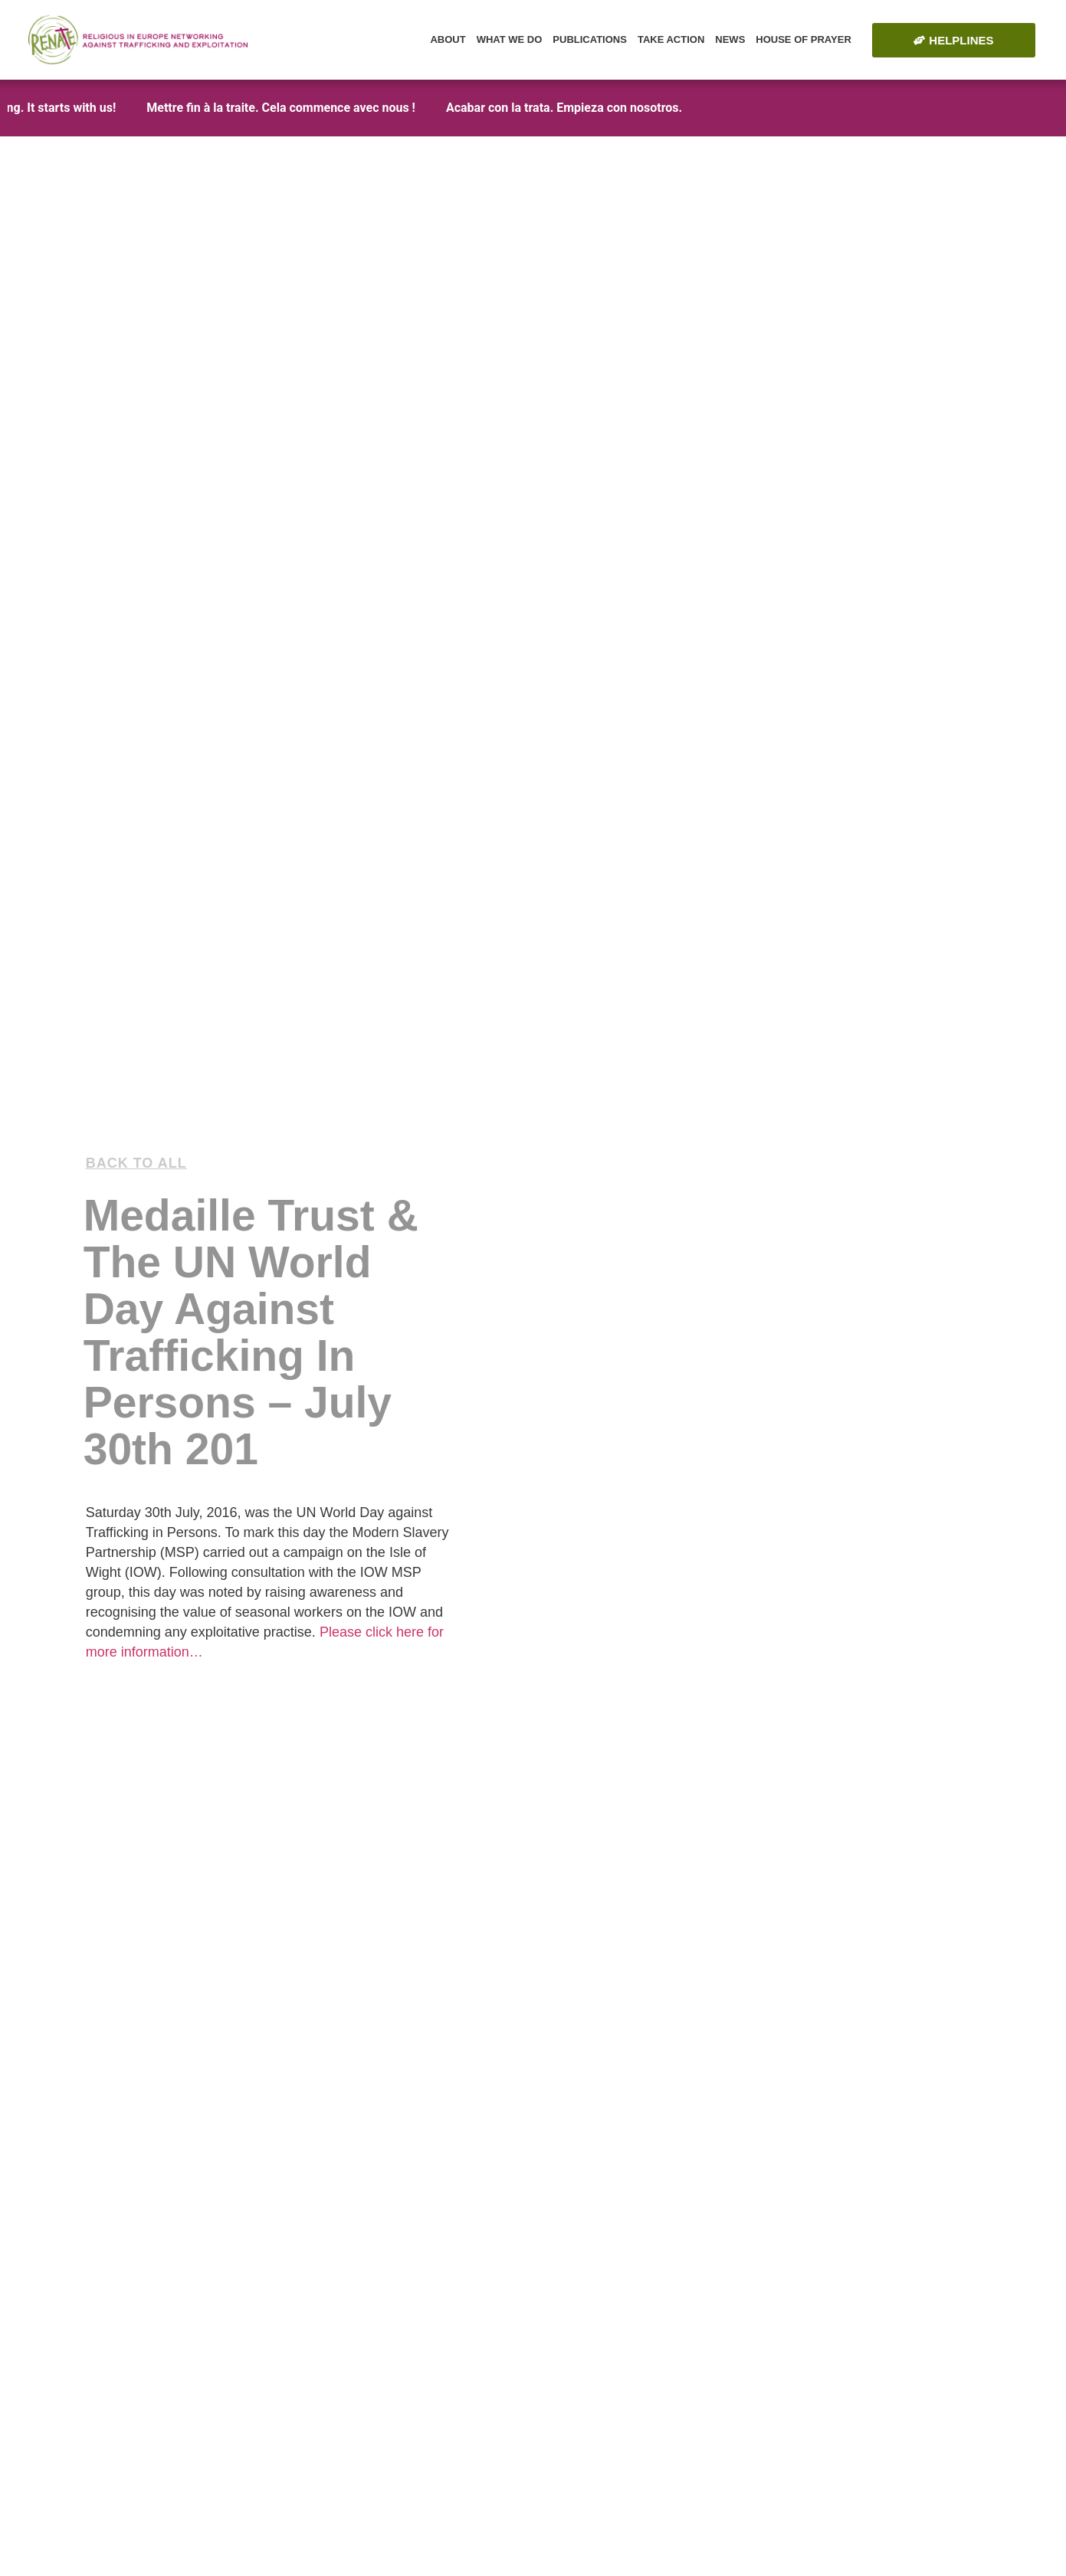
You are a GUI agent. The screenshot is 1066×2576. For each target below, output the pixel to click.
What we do (510, 39)
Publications (590, 39)
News (730, 39)
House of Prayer (803, 39)
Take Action (671, 39)
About (447, 39)
